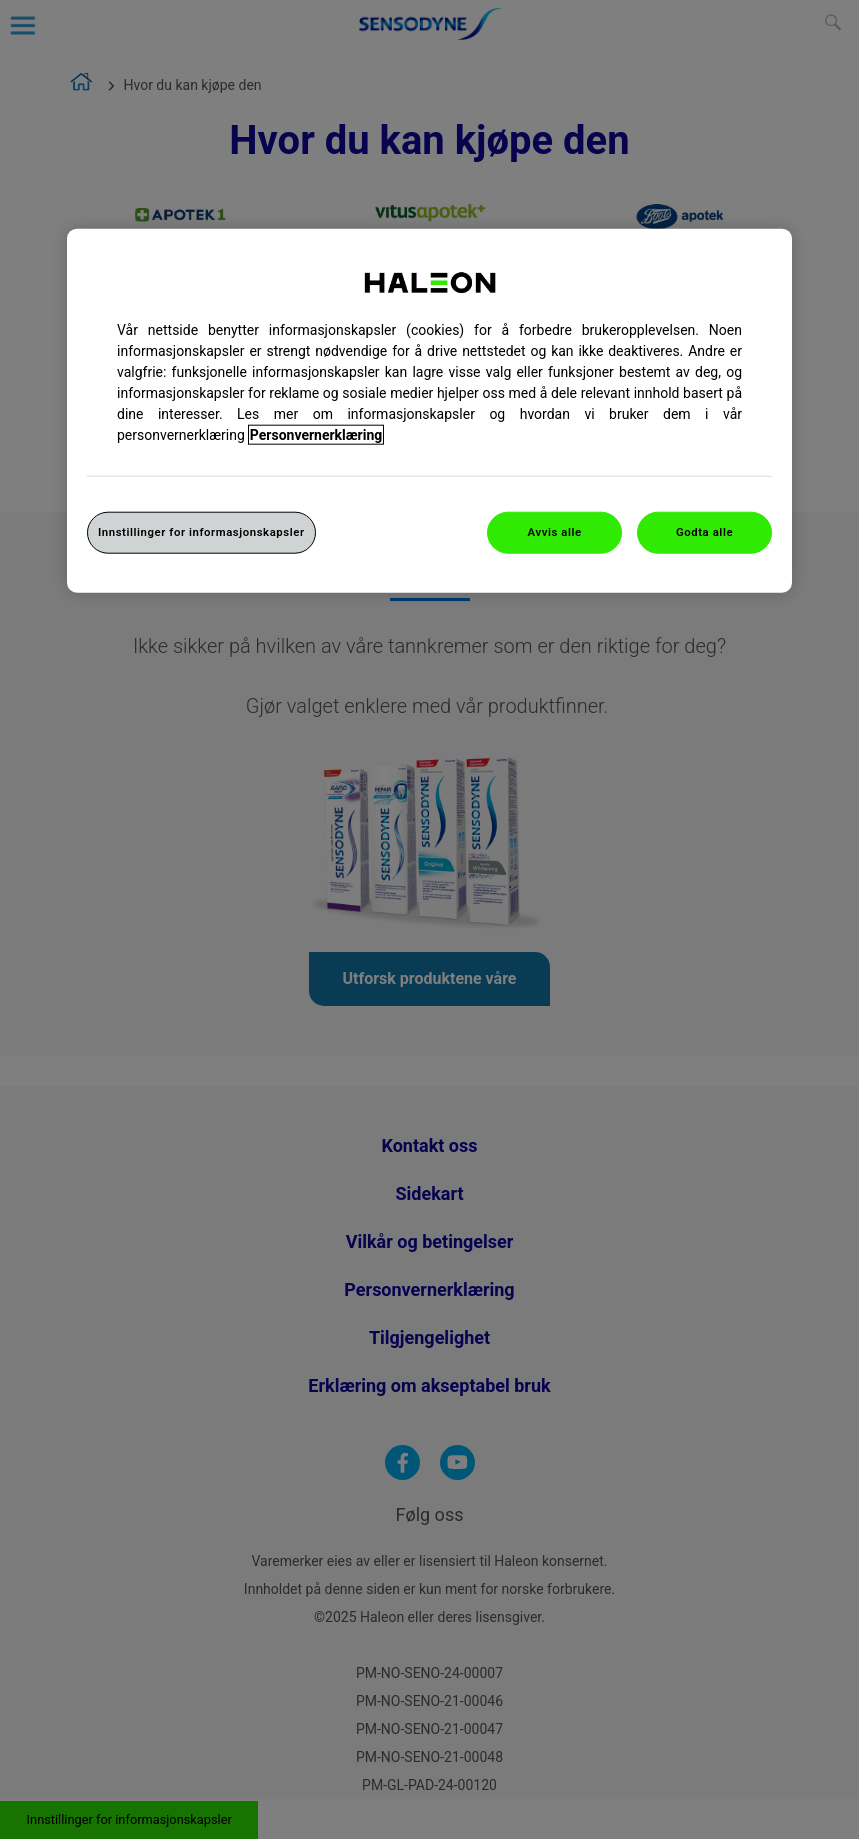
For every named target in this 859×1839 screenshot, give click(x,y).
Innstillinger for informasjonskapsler (201, 532)
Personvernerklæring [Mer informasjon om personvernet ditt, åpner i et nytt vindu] (316, 435)
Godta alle (704, 532)
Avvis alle (555, 532)
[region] (429, 411)
